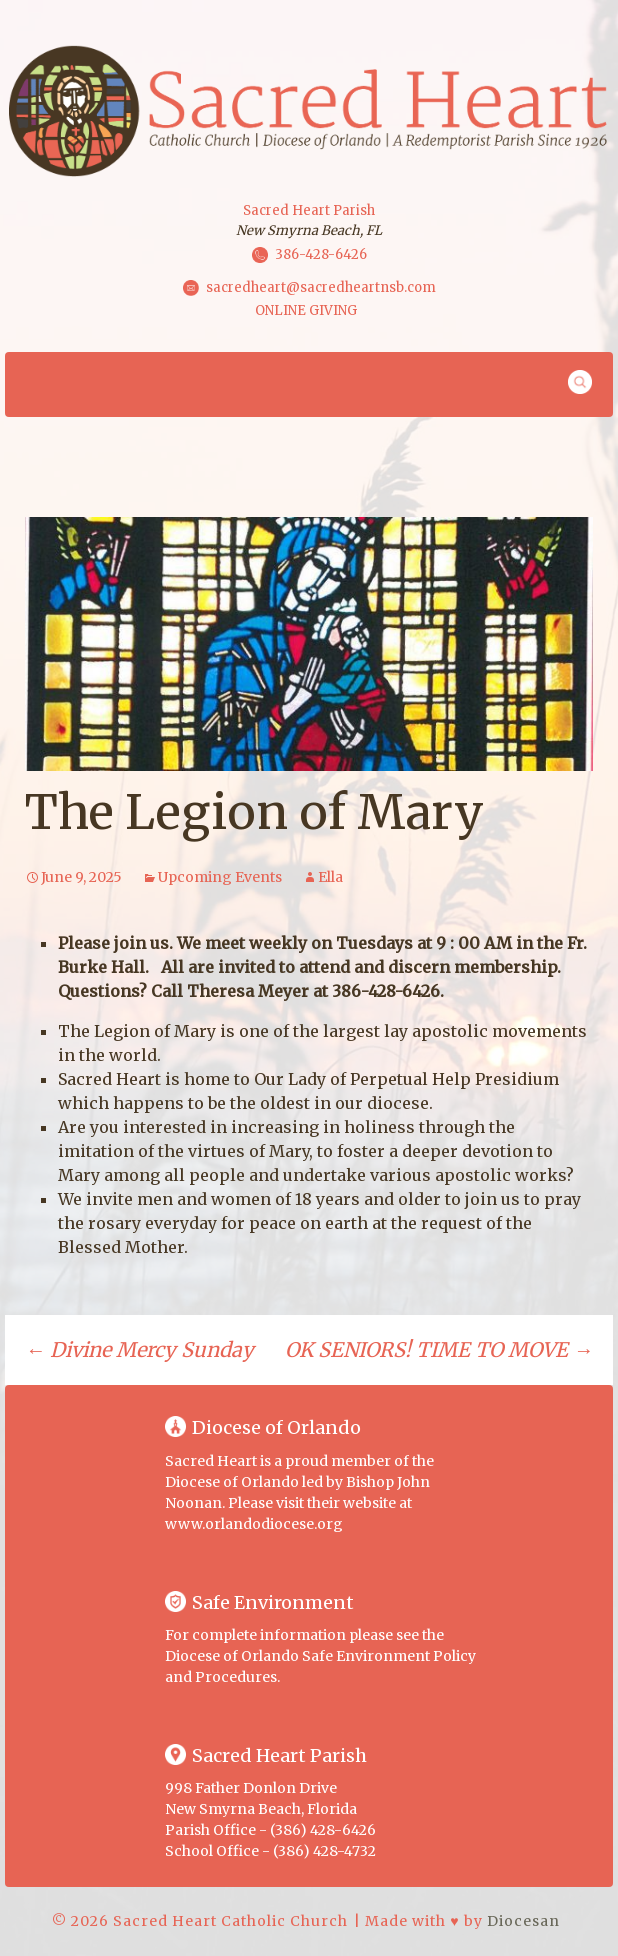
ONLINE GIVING (306, 310)
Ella (330, 877)
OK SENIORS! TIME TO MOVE (439, 1349)
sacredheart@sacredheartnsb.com (321, 287)
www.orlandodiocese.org (254, 1524)
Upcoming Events (220, 877)
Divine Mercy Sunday (139, 1349)
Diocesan (523, 1921)
